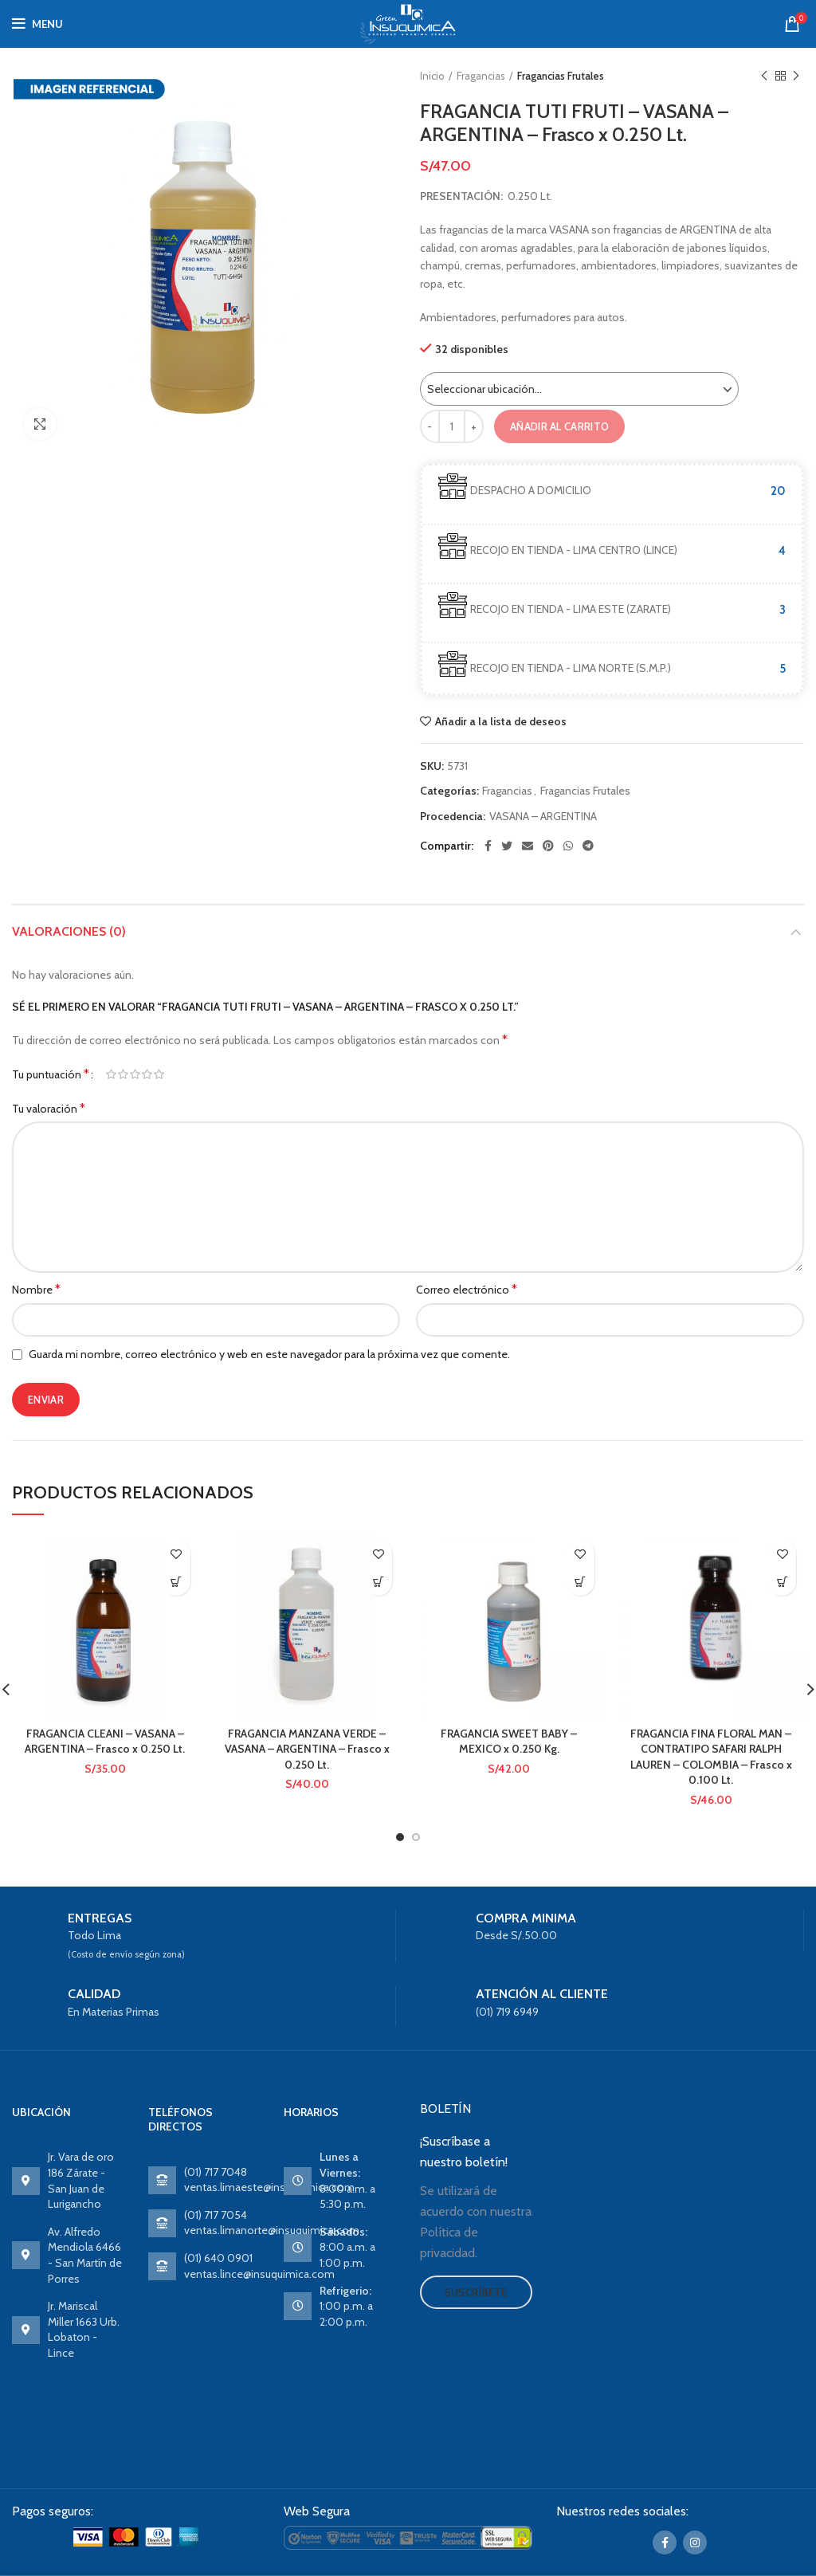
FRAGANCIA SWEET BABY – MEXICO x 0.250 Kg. (509, 1741)
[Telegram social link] (588, 845)
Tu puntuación (50, 1074)
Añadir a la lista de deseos (501, 721)
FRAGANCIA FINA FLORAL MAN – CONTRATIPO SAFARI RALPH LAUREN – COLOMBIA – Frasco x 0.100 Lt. (711, 1757)
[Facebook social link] (488, 845)
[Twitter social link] (506, 845)
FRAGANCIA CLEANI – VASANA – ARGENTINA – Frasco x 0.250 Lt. (105, 1741)
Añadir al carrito (559, 426)
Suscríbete (476, 2292)
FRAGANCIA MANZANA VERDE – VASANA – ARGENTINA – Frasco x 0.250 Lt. (307, 1749)
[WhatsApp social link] (568, 845)
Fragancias (481, 75)
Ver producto (176, 1582)
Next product (796, 76)
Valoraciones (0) (69, 931)
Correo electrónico (466, 1289)
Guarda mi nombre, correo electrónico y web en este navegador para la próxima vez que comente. (269, 1354)
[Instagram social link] (695, 2542)
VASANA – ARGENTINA (543, 816)
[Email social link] (527, 845)
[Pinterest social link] (548, 845)
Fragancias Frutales (560, 75)
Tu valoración (48, 1108)
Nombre (36, 1289)
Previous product (764, 76)
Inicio (432, 75)
